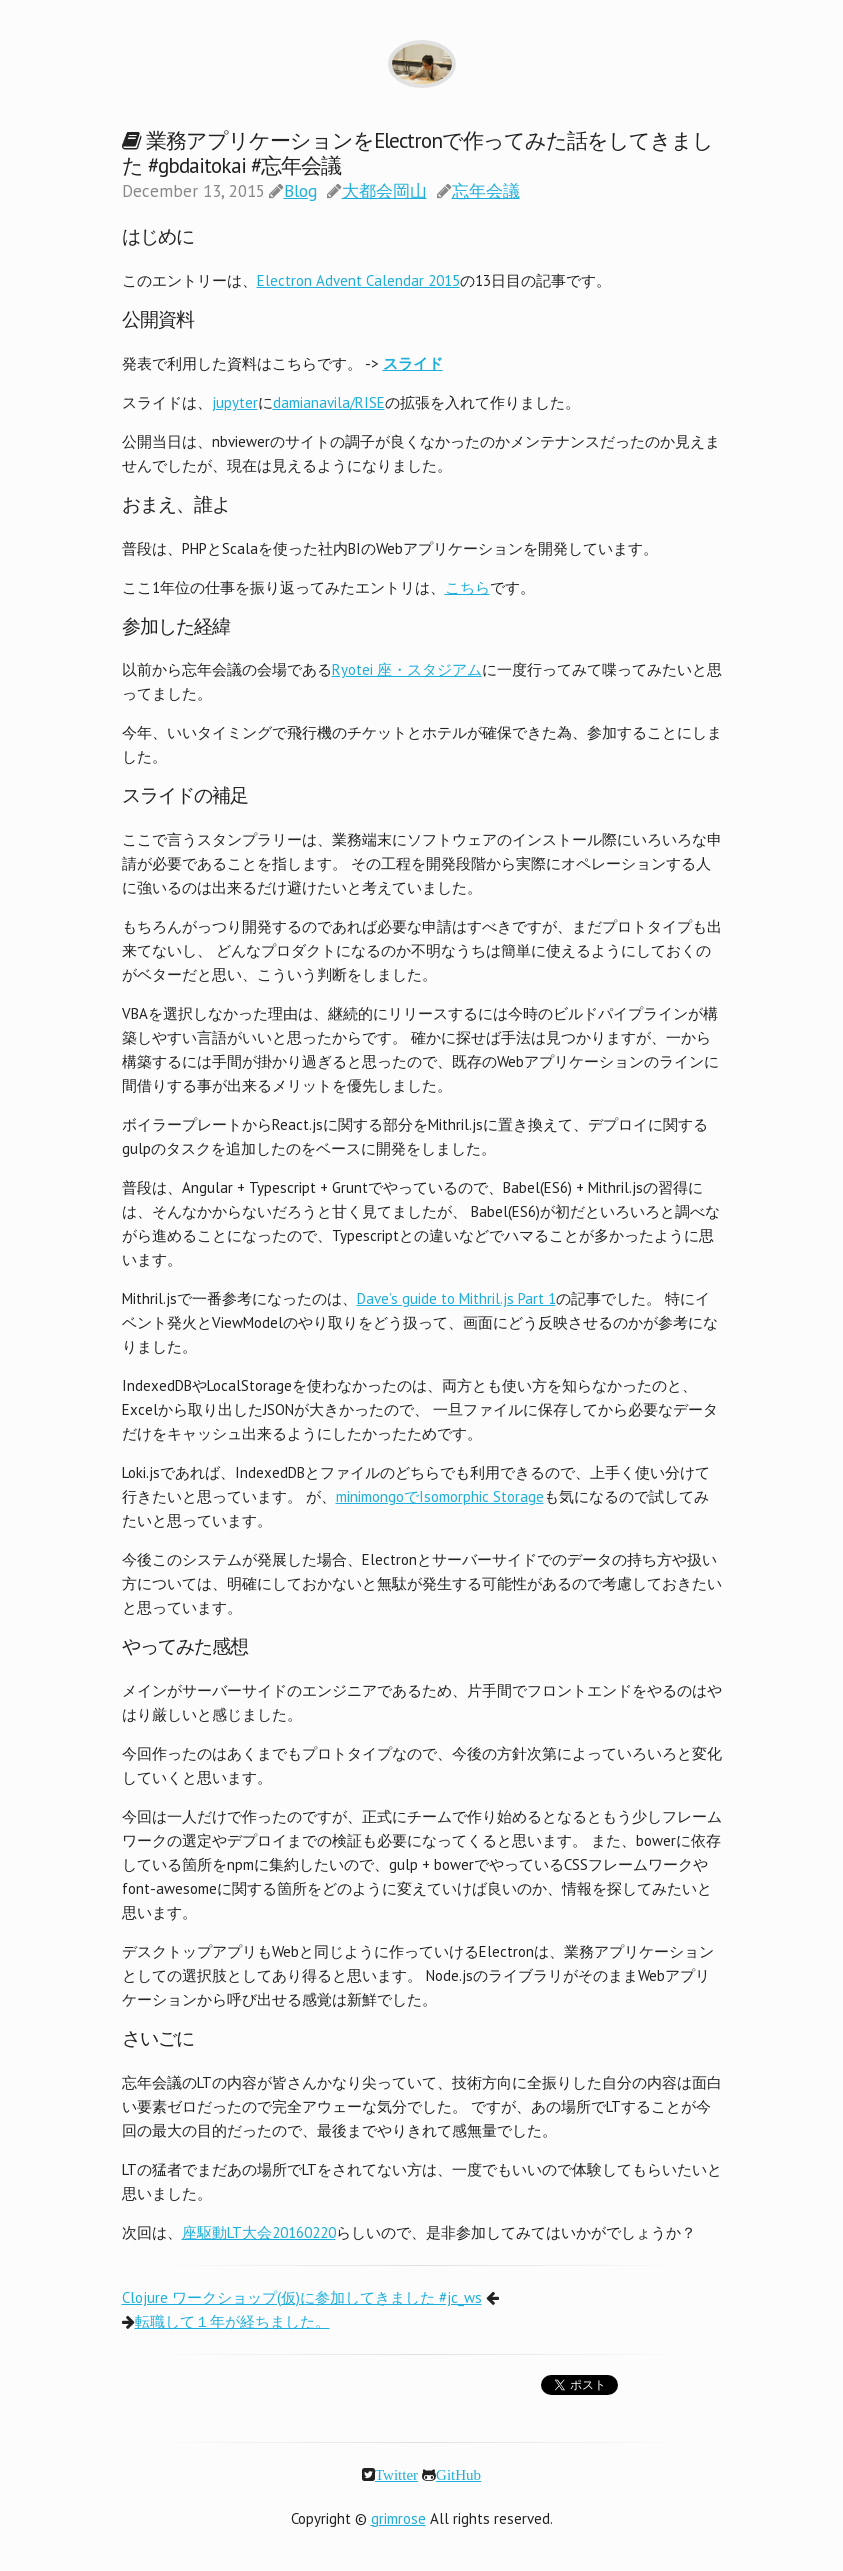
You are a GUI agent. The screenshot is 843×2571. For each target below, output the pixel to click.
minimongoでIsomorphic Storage (440, 1496)
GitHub (458, 2474)
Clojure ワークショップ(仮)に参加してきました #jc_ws (302, 2297)
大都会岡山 (384, 191)
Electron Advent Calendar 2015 (358, 280)
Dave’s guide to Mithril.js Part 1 (456, 1298)
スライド (413, 363)
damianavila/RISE (329, 402)
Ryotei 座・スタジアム (407, 669)
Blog (300, 191)
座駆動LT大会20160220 (259, 2232)
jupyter (235, 402)
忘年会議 (486, 191)
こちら (467, 587)
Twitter (396, 2474)
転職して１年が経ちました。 (232, 2321)
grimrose (398, 2518)
